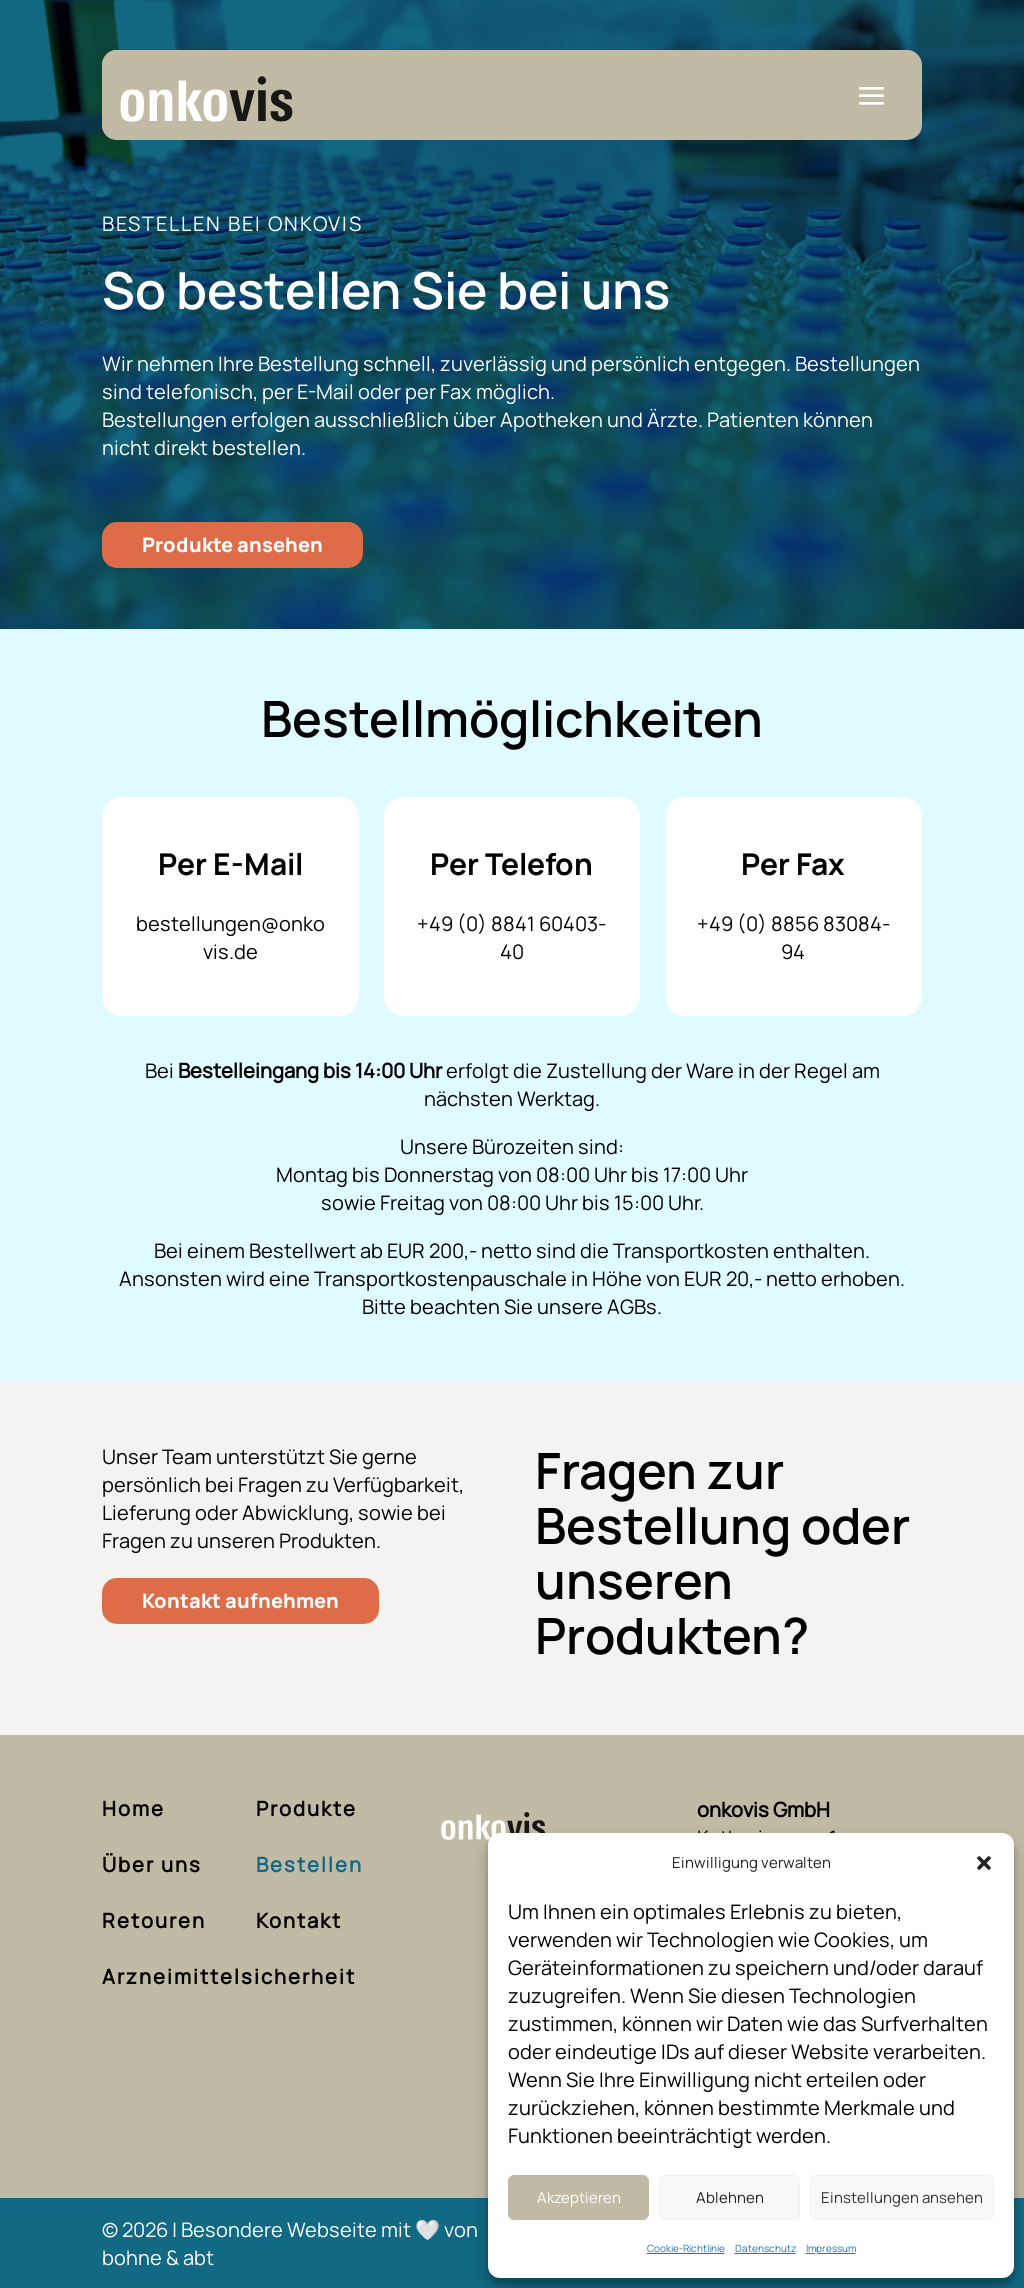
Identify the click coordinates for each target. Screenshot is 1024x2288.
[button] (984, 1863)
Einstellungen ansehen (902, 2197)
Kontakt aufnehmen (240, 1600)
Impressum (831, 2248)
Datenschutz (765, 2248)
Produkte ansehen (232, 544)
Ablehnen (730, 2197)
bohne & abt (158, 2257)
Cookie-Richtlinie (686, 2248)
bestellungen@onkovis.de (230, 937)
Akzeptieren (579, 2197)
